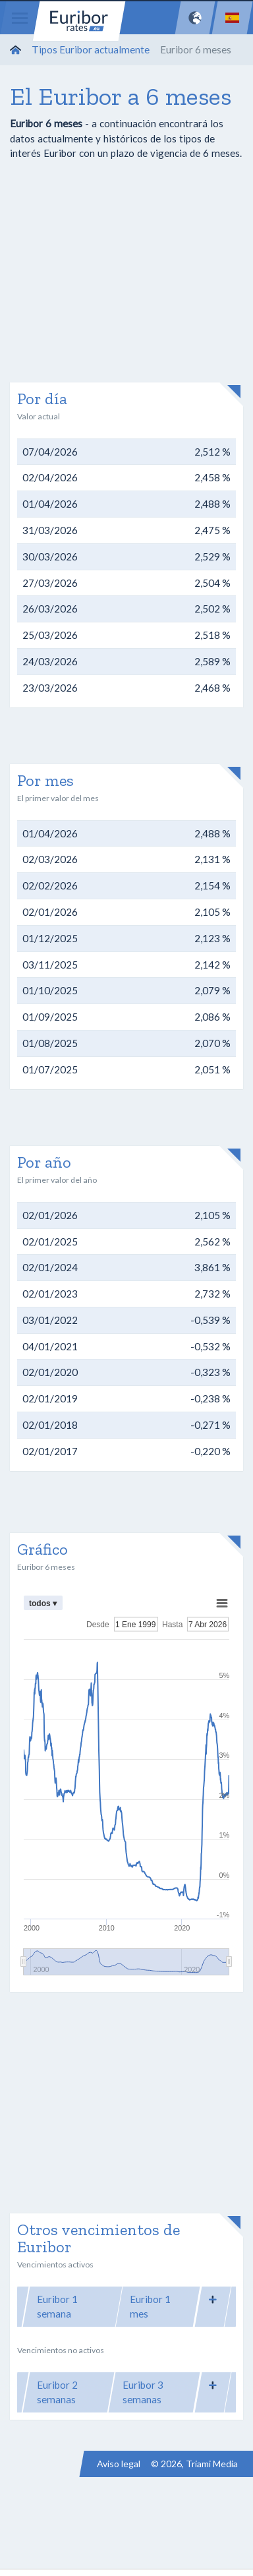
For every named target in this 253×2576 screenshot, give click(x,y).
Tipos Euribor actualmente (91, 49)
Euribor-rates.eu (79, 21)
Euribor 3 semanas (143, 2392)
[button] (212, 2299)
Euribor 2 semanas (57, 2392)
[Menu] (19, 17)
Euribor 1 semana (57, 2306)
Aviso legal (118, 2463)
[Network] (195, 17)
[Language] (232, 17)
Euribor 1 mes (150, 2306)
